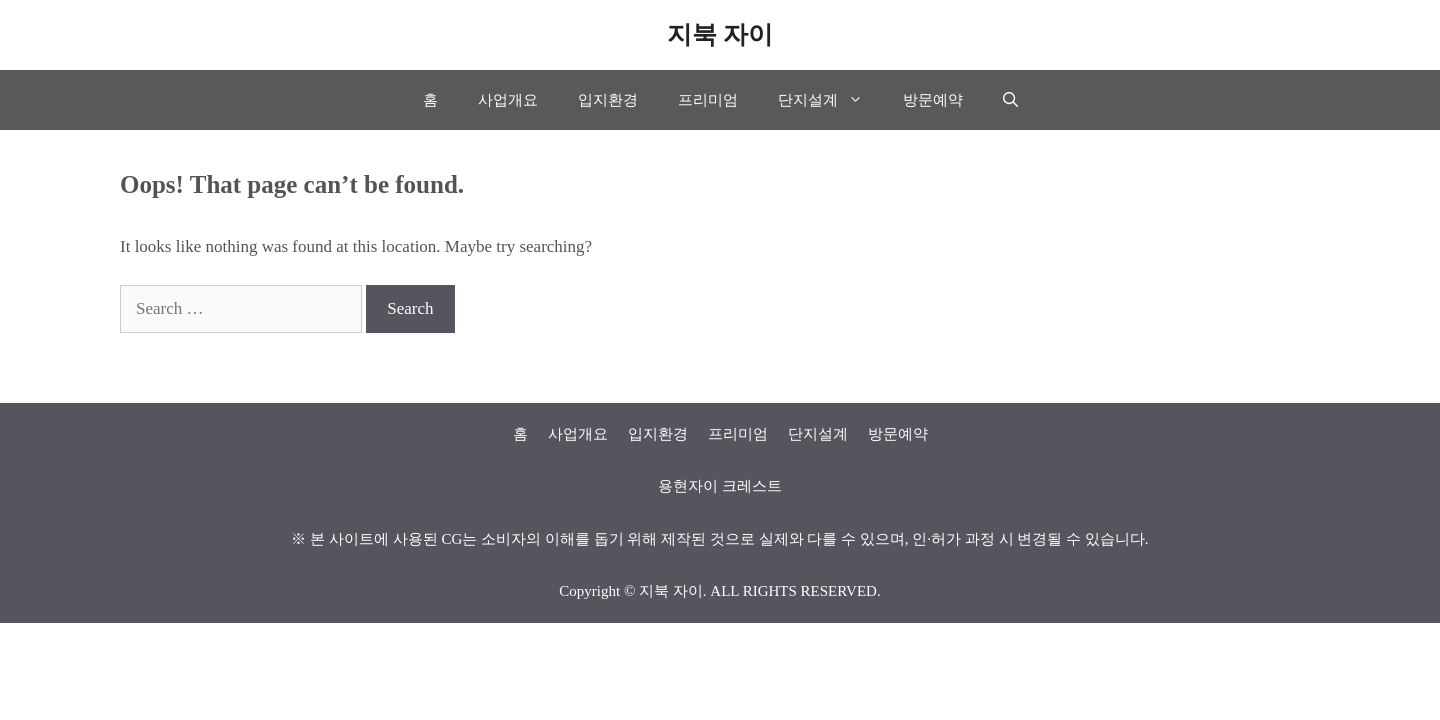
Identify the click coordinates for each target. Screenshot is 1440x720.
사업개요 (508, 100)
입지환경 (608, 100)
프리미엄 (708, 100)
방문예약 (933, 100)
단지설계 (830, 100)
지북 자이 (720, 34)
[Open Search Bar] (1010, 100)
